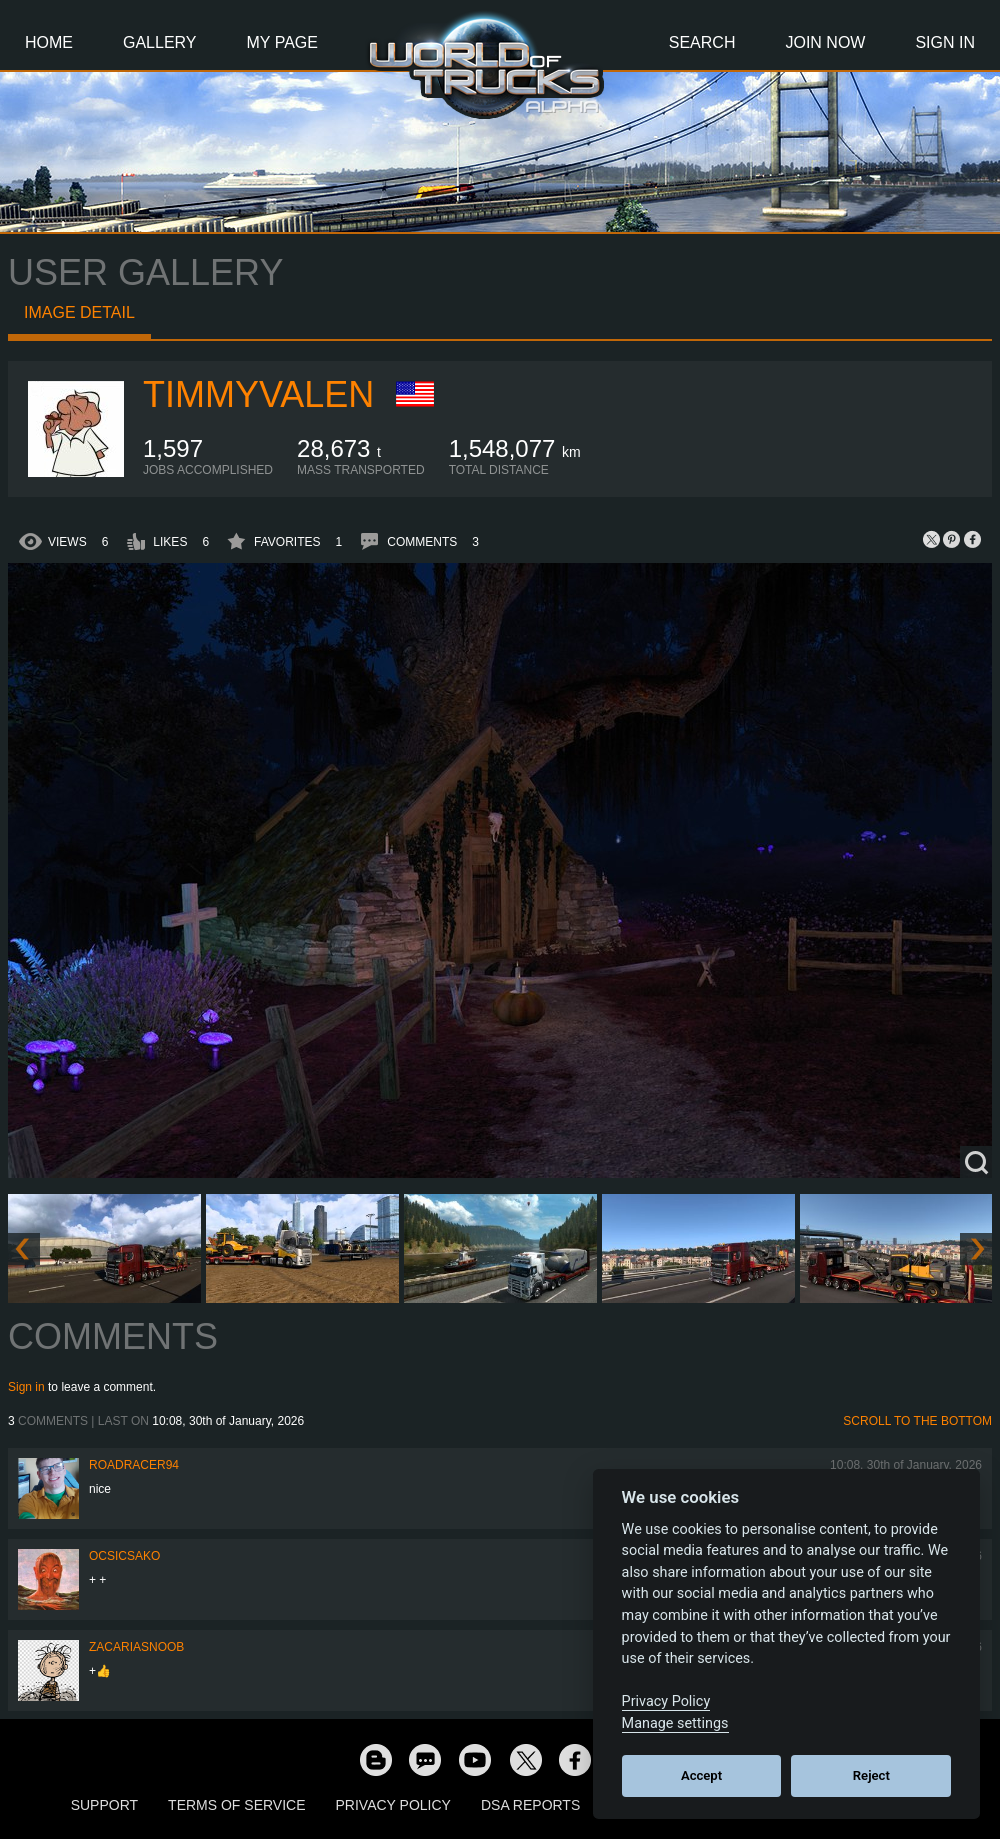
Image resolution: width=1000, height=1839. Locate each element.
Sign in (26, 1387)
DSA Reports (530, 1805)
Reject (871, 1775)
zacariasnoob (136, 1647)
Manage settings (675, 1723)
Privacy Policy (393, 1805)
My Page (282, 42)
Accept (701, 1775)
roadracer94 (134, 1465)
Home (49, 42)
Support (104, 1805)
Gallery (160, 42)
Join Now (825, 42)
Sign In (945, 42)
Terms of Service (236, 1805)
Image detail (79, 312)
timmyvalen (258, 394)
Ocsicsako (124, 1556)
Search (702, 42)
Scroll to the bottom (917, 1421)
